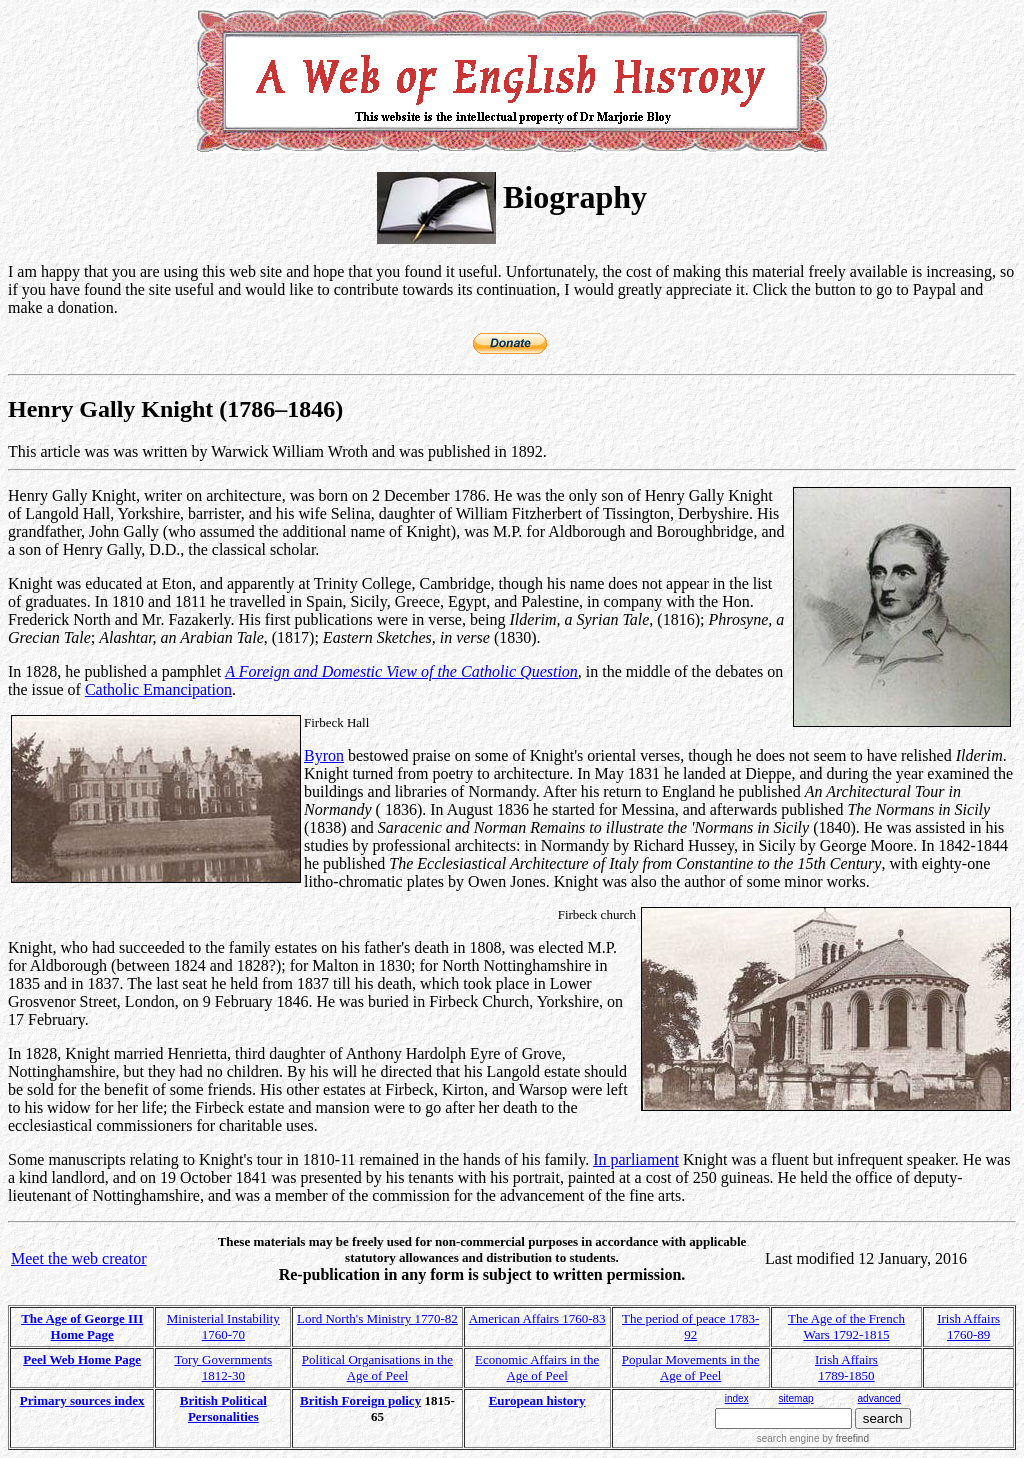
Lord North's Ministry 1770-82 (377, 1318)
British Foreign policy (360, 1400)
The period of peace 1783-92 (690, 1326)
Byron (324, 755)
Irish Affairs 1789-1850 (846, 1367)
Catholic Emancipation (158, 689)
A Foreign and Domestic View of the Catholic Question (401, 671)
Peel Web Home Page (82, 1359)
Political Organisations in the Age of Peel (377, 1367)
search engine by (813, 1438)
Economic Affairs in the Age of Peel (537, 1367)
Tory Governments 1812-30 (223, 1367)
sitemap (796, 1398)
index (737, 1398)
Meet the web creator (78, 1258)
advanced (879, 1398)
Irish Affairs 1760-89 (968, 1326)
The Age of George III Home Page (82, 1326)
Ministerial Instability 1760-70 (223, 1326)
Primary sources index (82, 1400)
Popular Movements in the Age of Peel (691, 1367)
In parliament (636, 1159)
